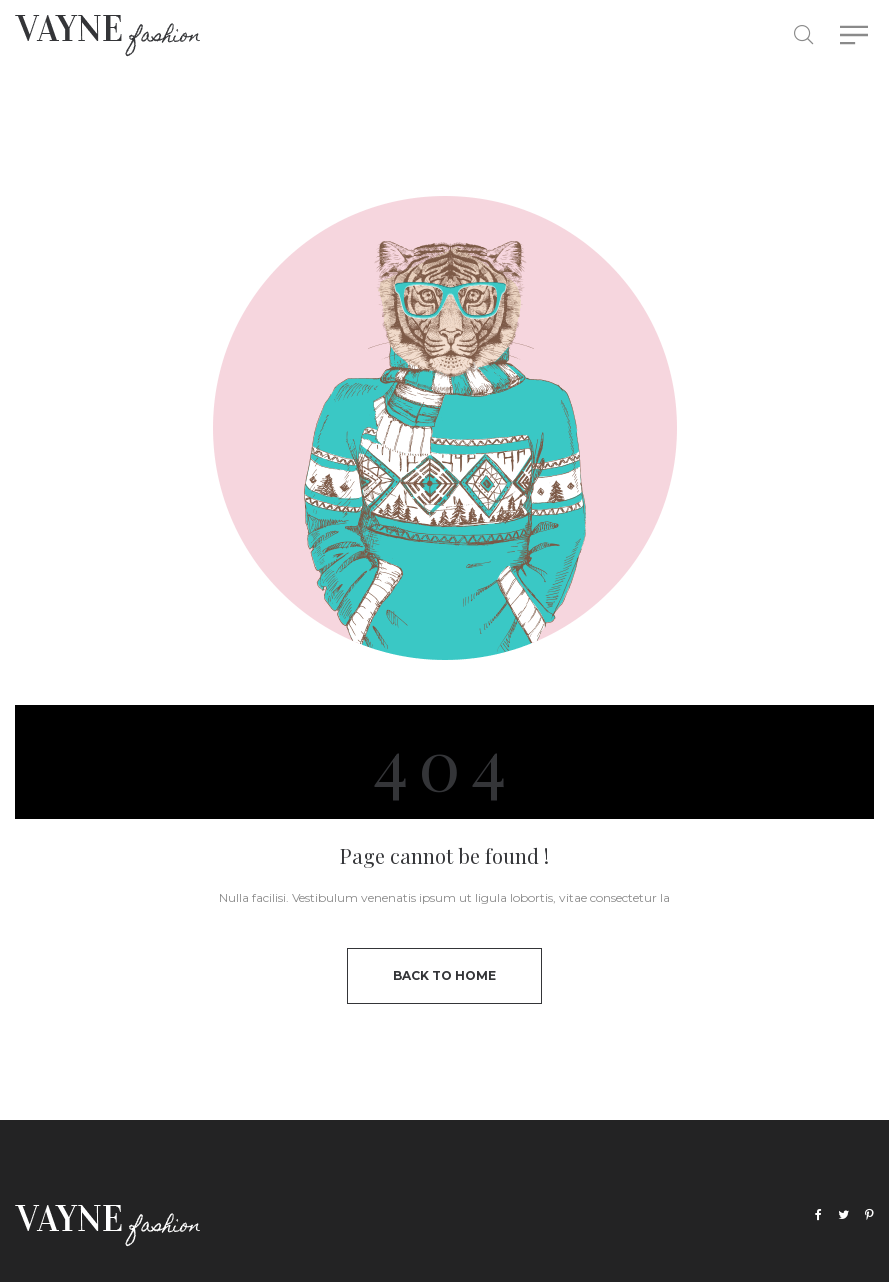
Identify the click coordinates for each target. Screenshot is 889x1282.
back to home (444, 975)
